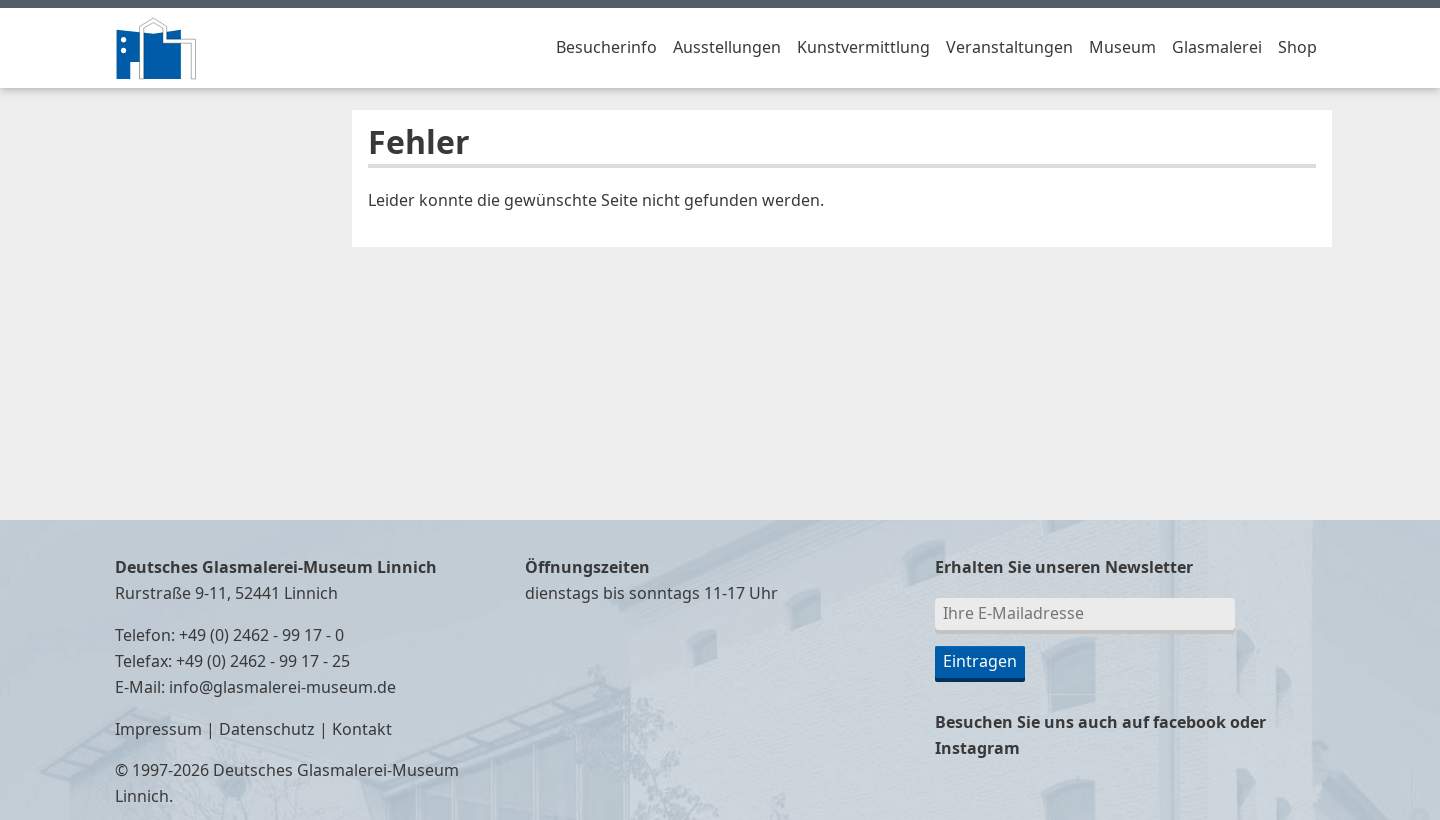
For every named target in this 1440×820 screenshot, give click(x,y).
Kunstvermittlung (863, 48)
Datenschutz (267, 730)
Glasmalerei (1217, 48)
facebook (1189, 723)
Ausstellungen (727, 48)
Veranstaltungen (1009, 48)
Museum (1122, 48)
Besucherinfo (606, 48)
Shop (1297, 48)
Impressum (158, 730)
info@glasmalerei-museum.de (282, 688)
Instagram (977, 749)
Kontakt (362, 730)
